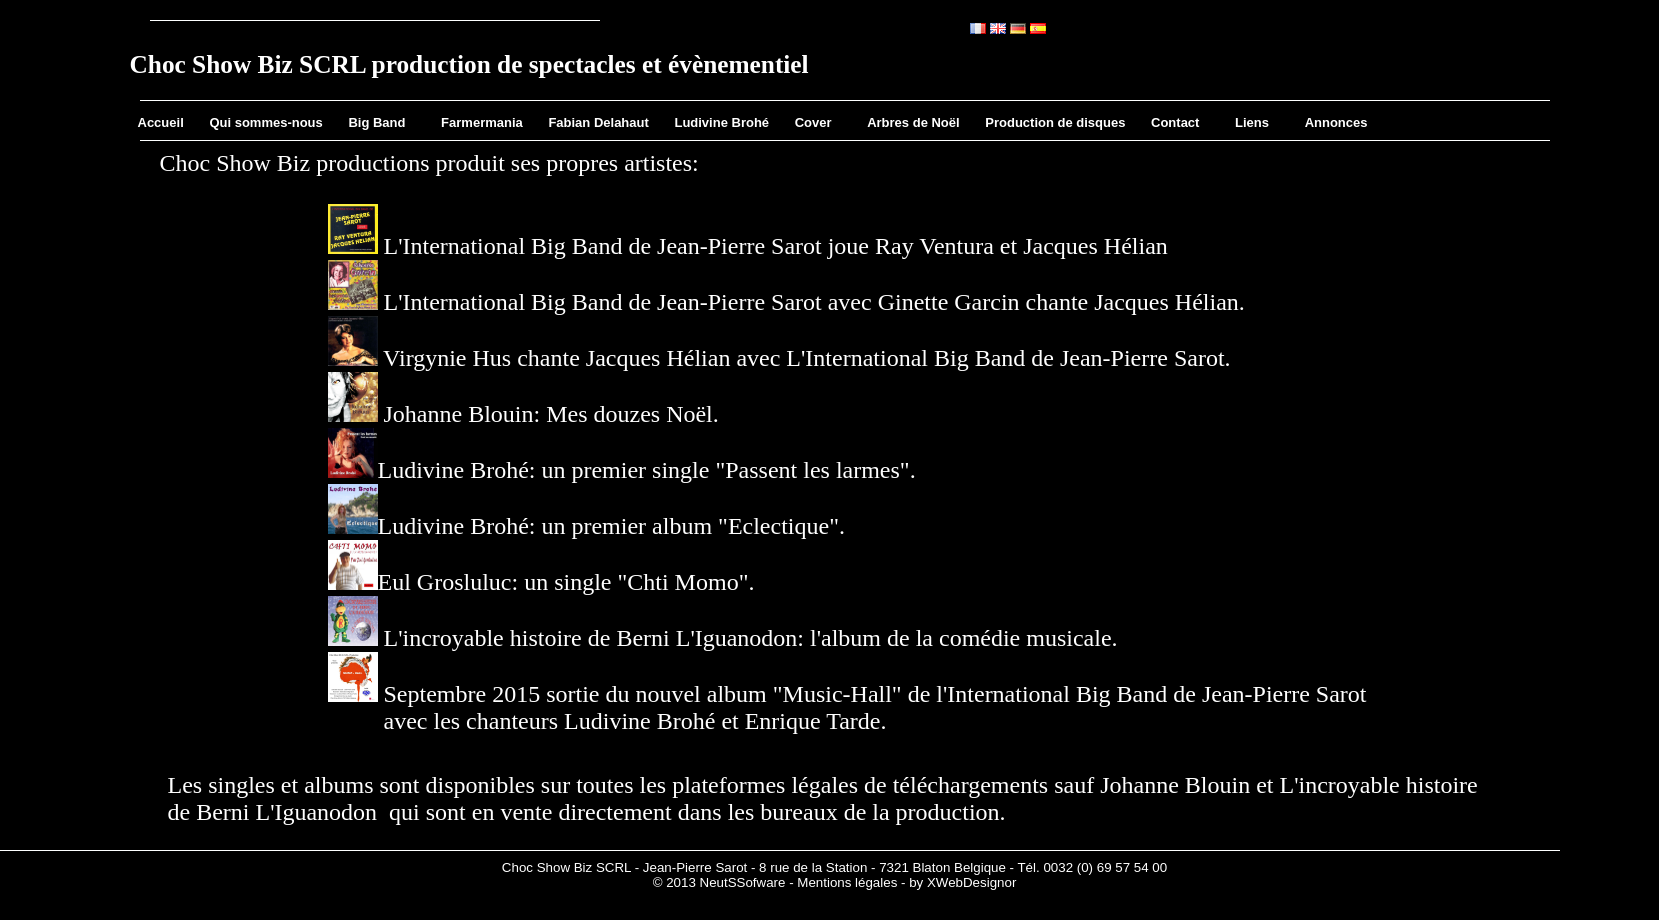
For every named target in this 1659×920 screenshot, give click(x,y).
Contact (1175, 122)
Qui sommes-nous (265, 122)
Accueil (161, 122)
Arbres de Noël (913, 122)
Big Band (376, 122)
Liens (1252, 122)
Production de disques (1055, 122)
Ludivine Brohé (721, 122)
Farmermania (482, 122)
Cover (813, 122)
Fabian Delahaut (598, 122)
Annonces (1336, 122)
